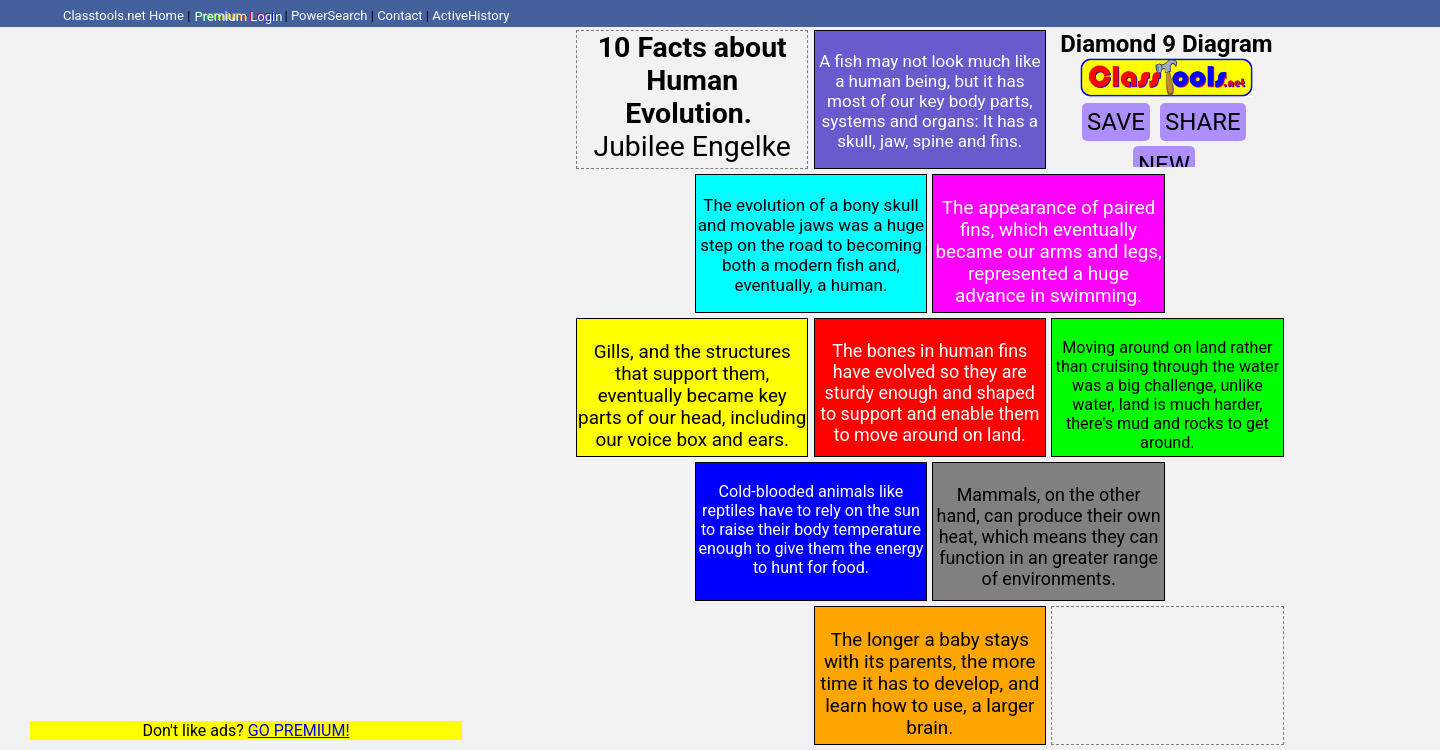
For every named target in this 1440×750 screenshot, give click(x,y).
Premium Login (238, 15)
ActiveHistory (470, 15)
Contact (399, 15)
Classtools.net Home (123, 15)
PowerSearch (329, 15)
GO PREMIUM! (299, 730)
